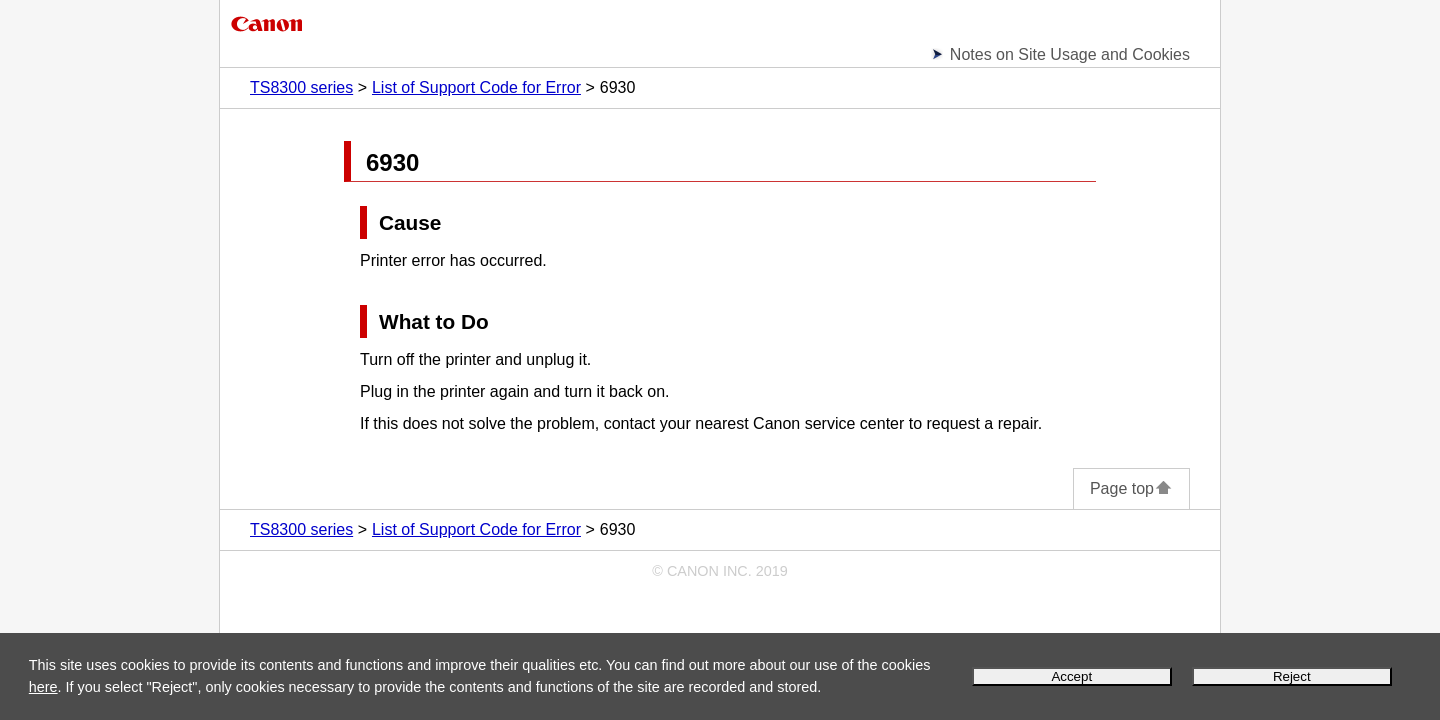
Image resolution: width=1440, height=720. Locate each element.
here (43, 687)
